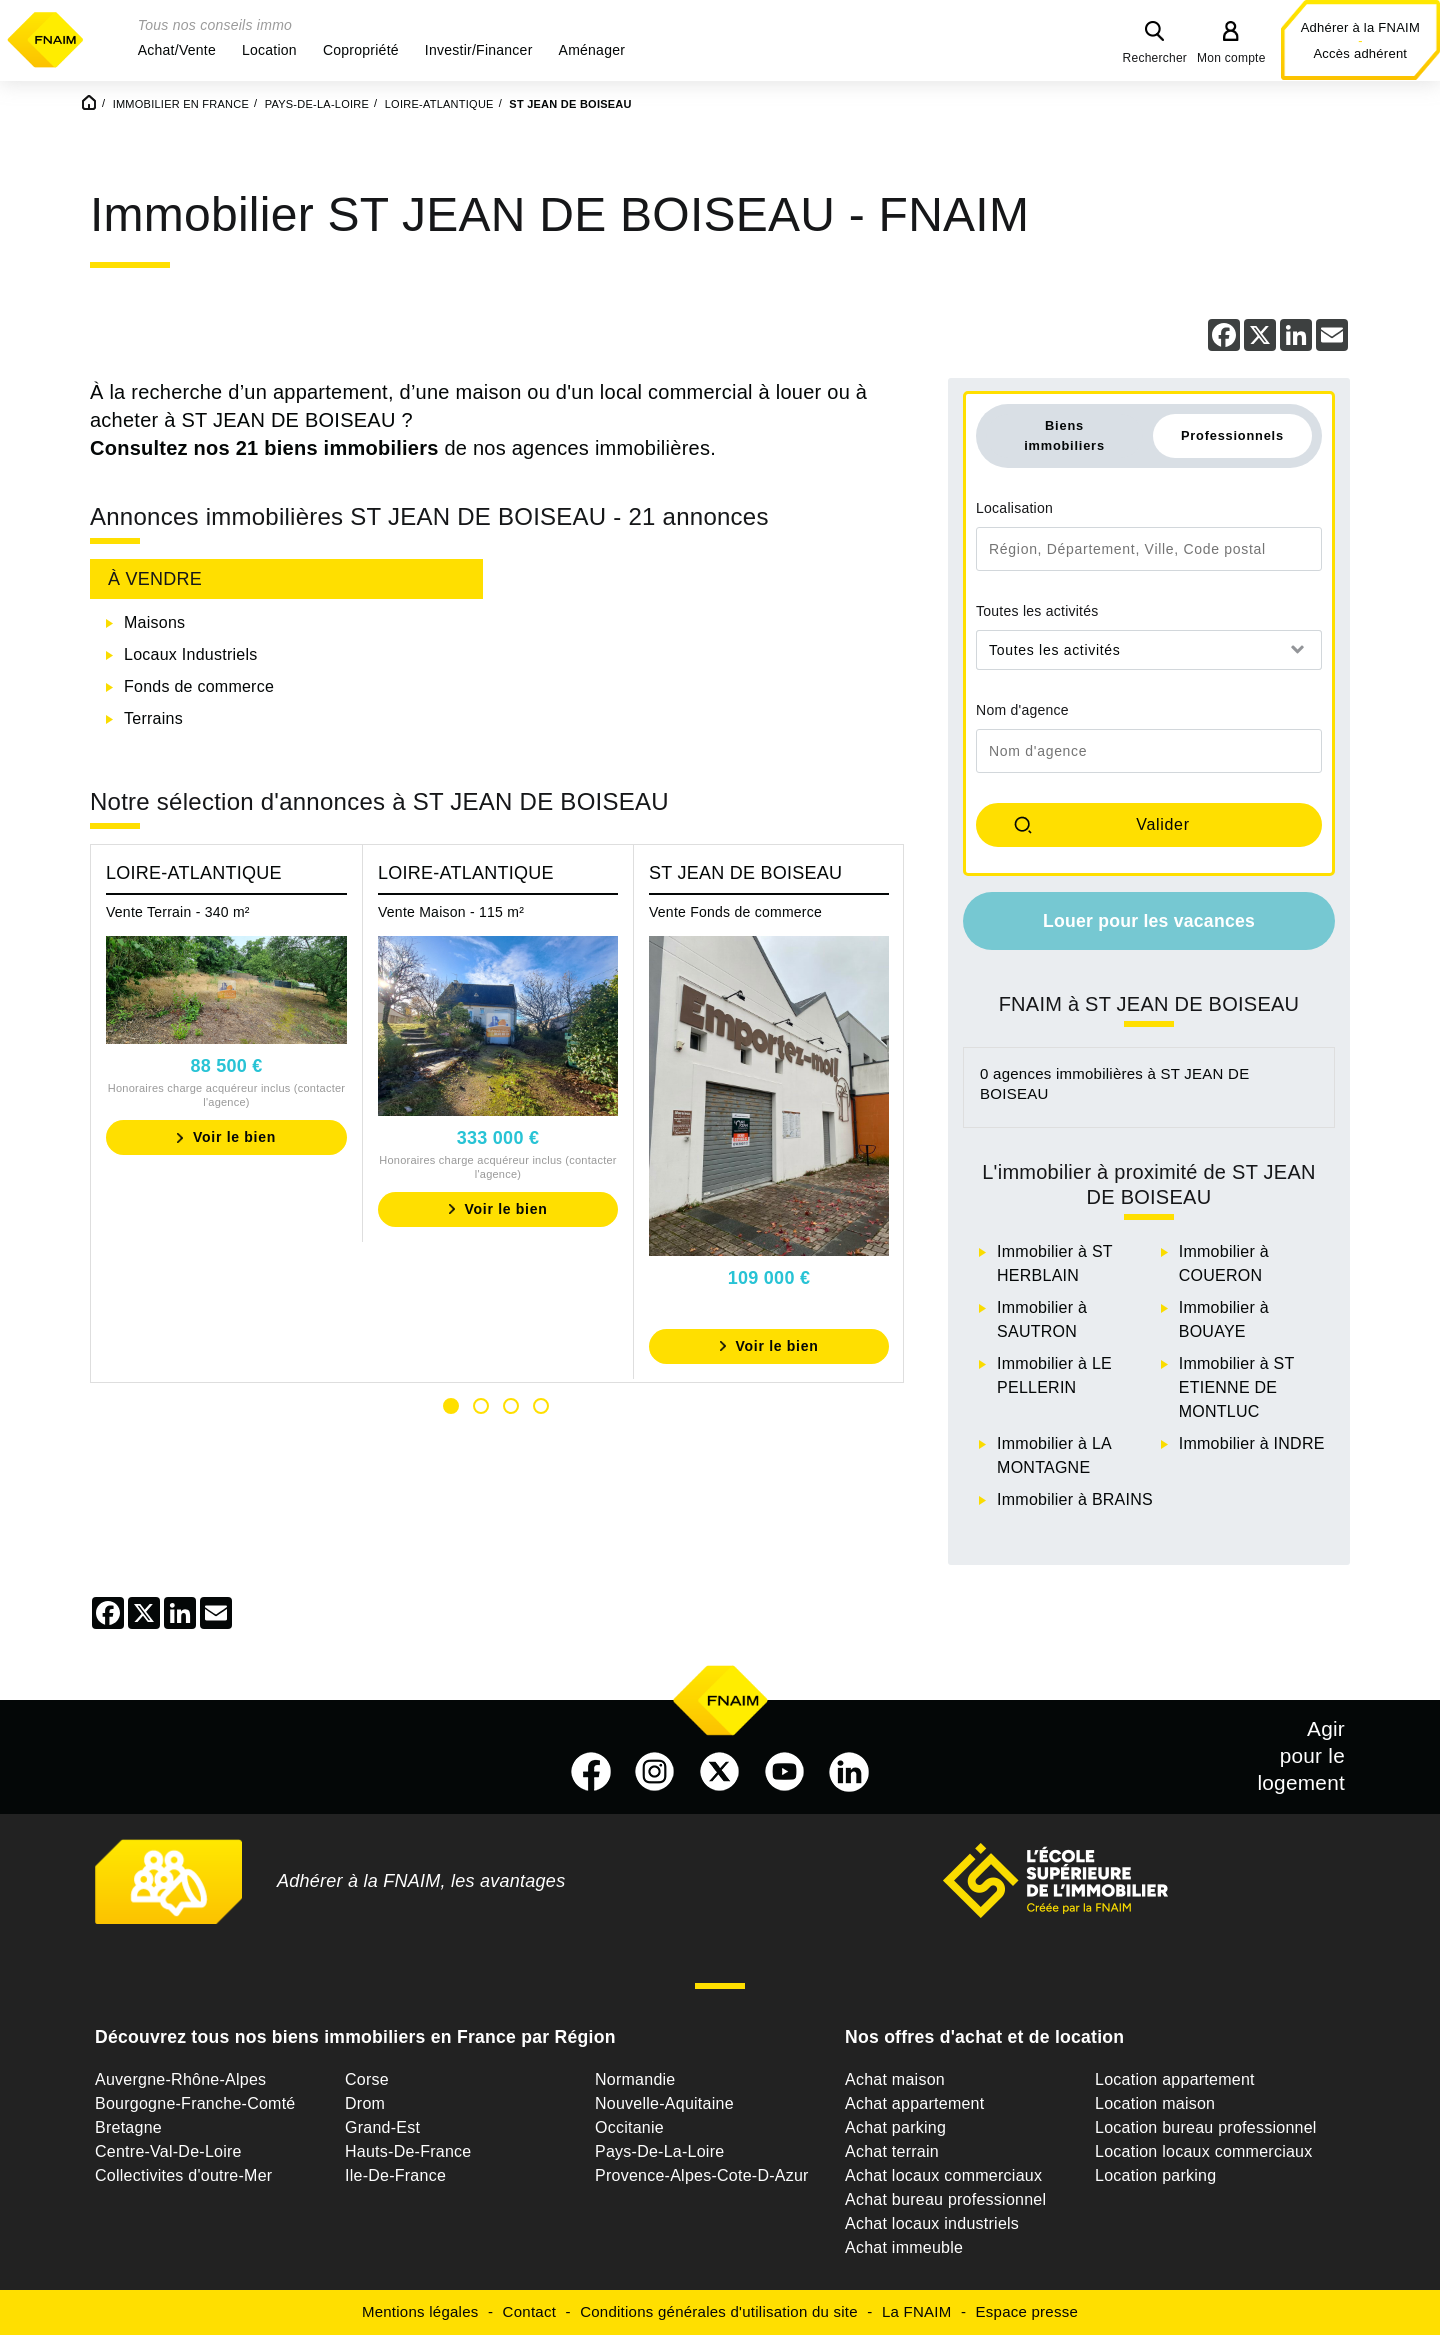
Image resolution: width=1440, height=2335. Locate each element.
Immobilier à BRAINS (1075, 1499)
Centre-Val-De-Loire (168, 2151)
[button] (177, 50)
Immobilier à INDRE (1252, 1443)
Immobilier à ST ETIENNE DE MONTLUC (1236, 1387)
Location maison (1155, 2103)
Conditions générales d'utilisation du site (719, 2311)
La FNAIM (917, 2311)
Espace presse (1027, 2311)
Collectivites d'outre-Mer (183, 2175)
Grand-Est (382, 2127)
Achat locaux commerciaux (943, 2175)
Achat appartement (914, 2103)
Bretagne (128, 2127)
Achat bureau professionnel (945, 2199)
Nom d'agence (1022, 710)
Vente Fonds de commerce (735, 912)
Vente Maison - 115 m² (451, 912)
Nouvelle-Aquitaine (664, 2103)
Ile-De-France (395, 2175)
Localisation (1014, 508)
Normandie (635, 2079)
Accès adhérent (1360, 53)
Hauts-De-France (408, 2151)
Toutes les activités (1037, 611)
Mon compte (1231, 58)
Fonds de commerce (199, 686)
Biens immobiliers (1064, 435)
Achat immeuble (904, 2247)
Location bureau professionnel (1206, 2127)
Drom (365, 2103)
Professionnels (1232, 435)
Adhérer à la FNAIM (1360, 27)
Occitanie (629, 2127)
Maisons (154, 622)
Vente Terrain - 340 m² (178, 912)
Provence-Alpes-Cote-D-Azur (702, 2175)
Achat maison (895, 2079)
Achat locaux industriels (932, 2223)
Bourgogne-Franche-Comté (195, 2103)
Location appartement (1175, 2079)
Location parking (1155, 2175)
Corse (367, 2079)
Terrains (153, 718)
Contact (529, 2311)
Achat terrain (892, 2151)
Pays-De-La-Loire (659, 2151)
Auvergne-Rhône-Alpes (180, 2079)
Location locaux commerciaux (1204, 2151)
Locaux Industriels (190, 654)
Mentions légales (420, 2311)
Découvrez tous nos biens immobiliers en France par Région (355, 2037)
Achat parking (895, 2127)
